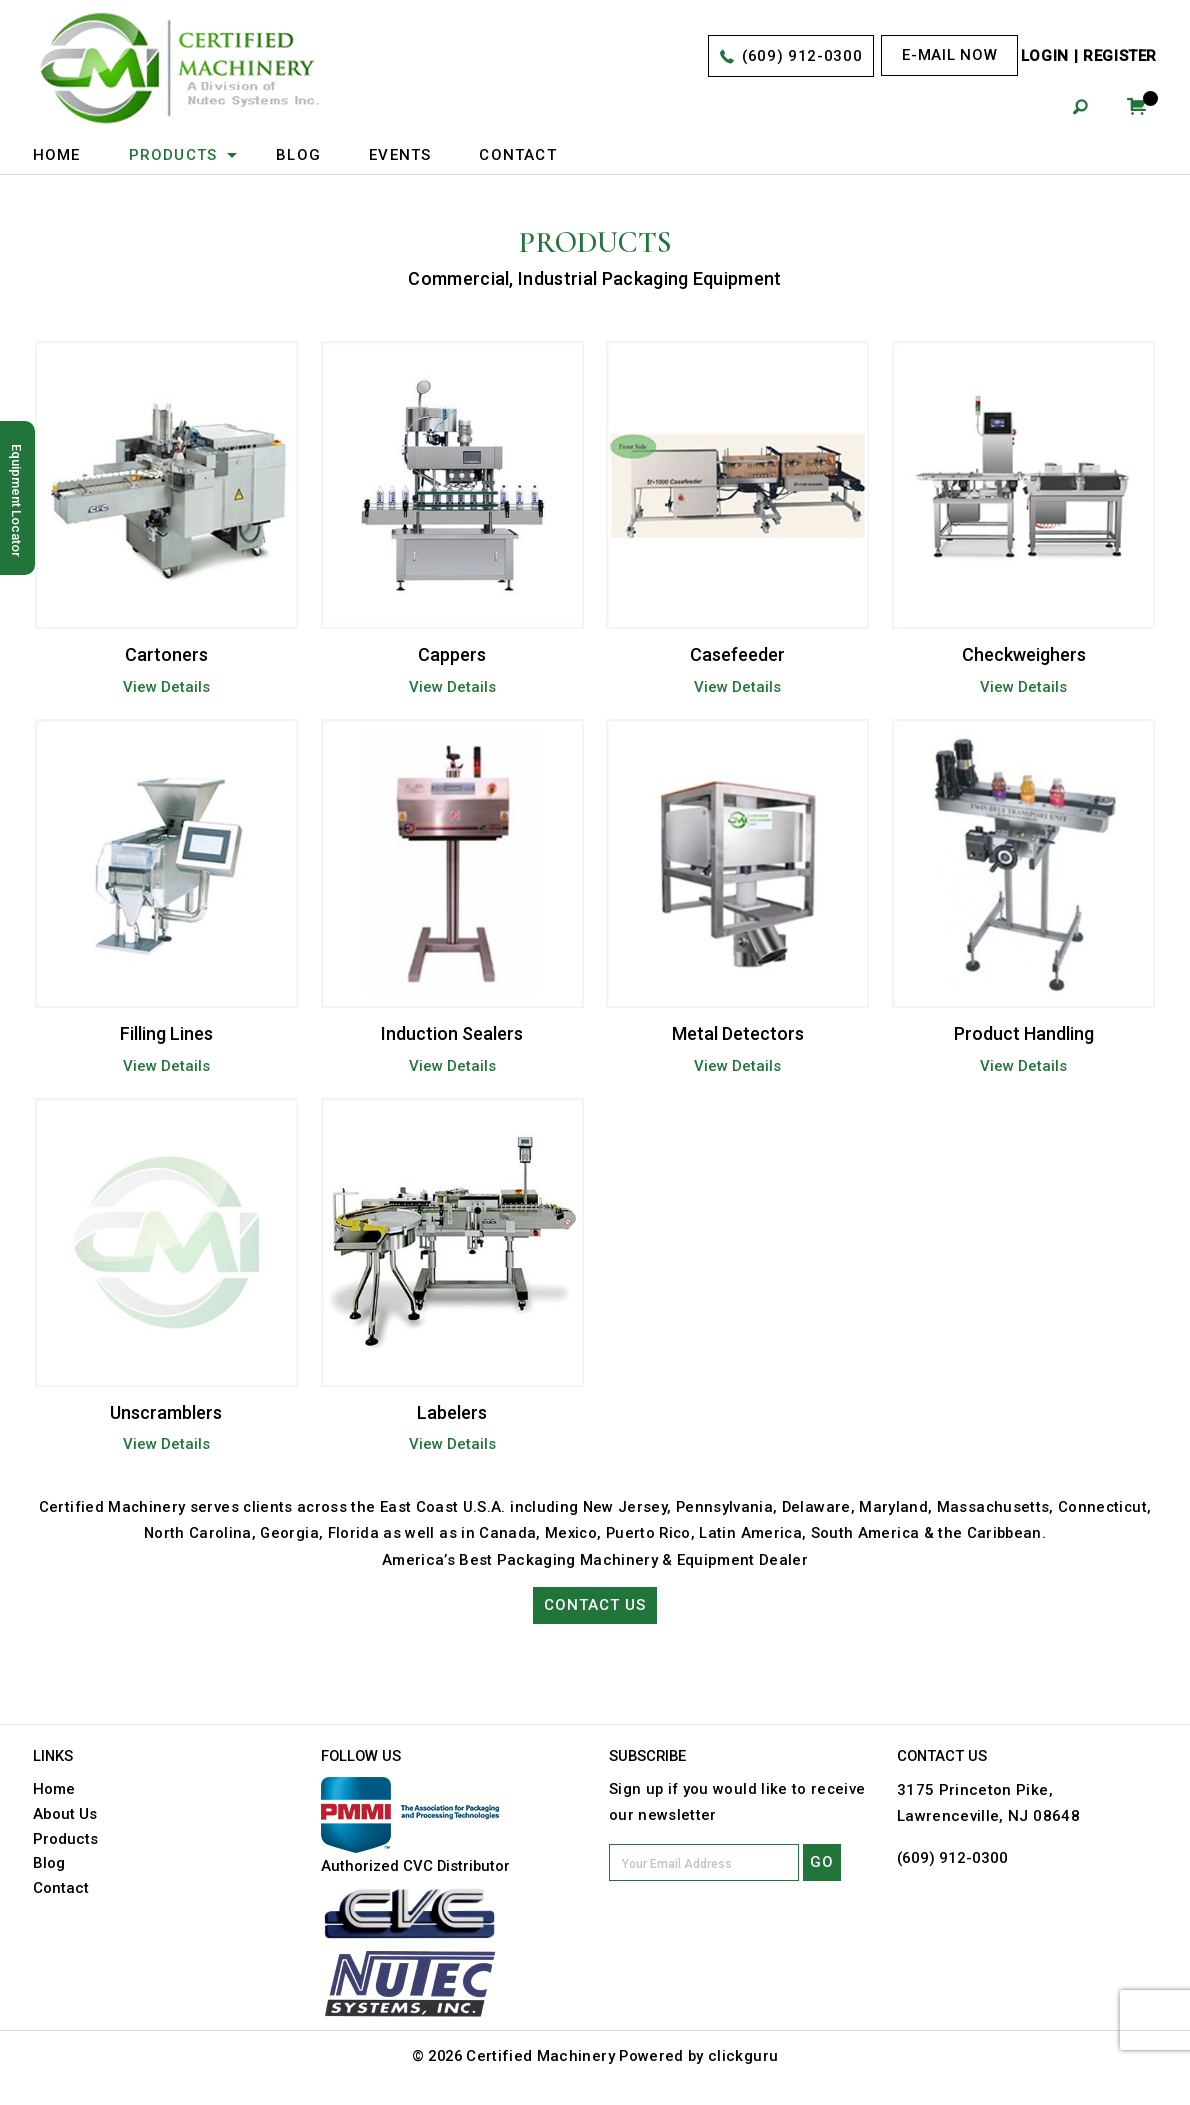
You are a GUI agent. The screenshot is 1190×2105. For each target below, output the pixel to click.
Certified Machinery (541, 2057)
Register (1120, 57)
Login (1045, 57)
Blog (298, 155)
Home (57, 155)
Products (173, 155)
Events (400, 155)
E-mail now (949, 55)
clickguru (746, 2057)
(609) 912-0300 (802, 57)
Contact (518, 155)
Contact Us (595, 1606)
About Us (65, 1814)
